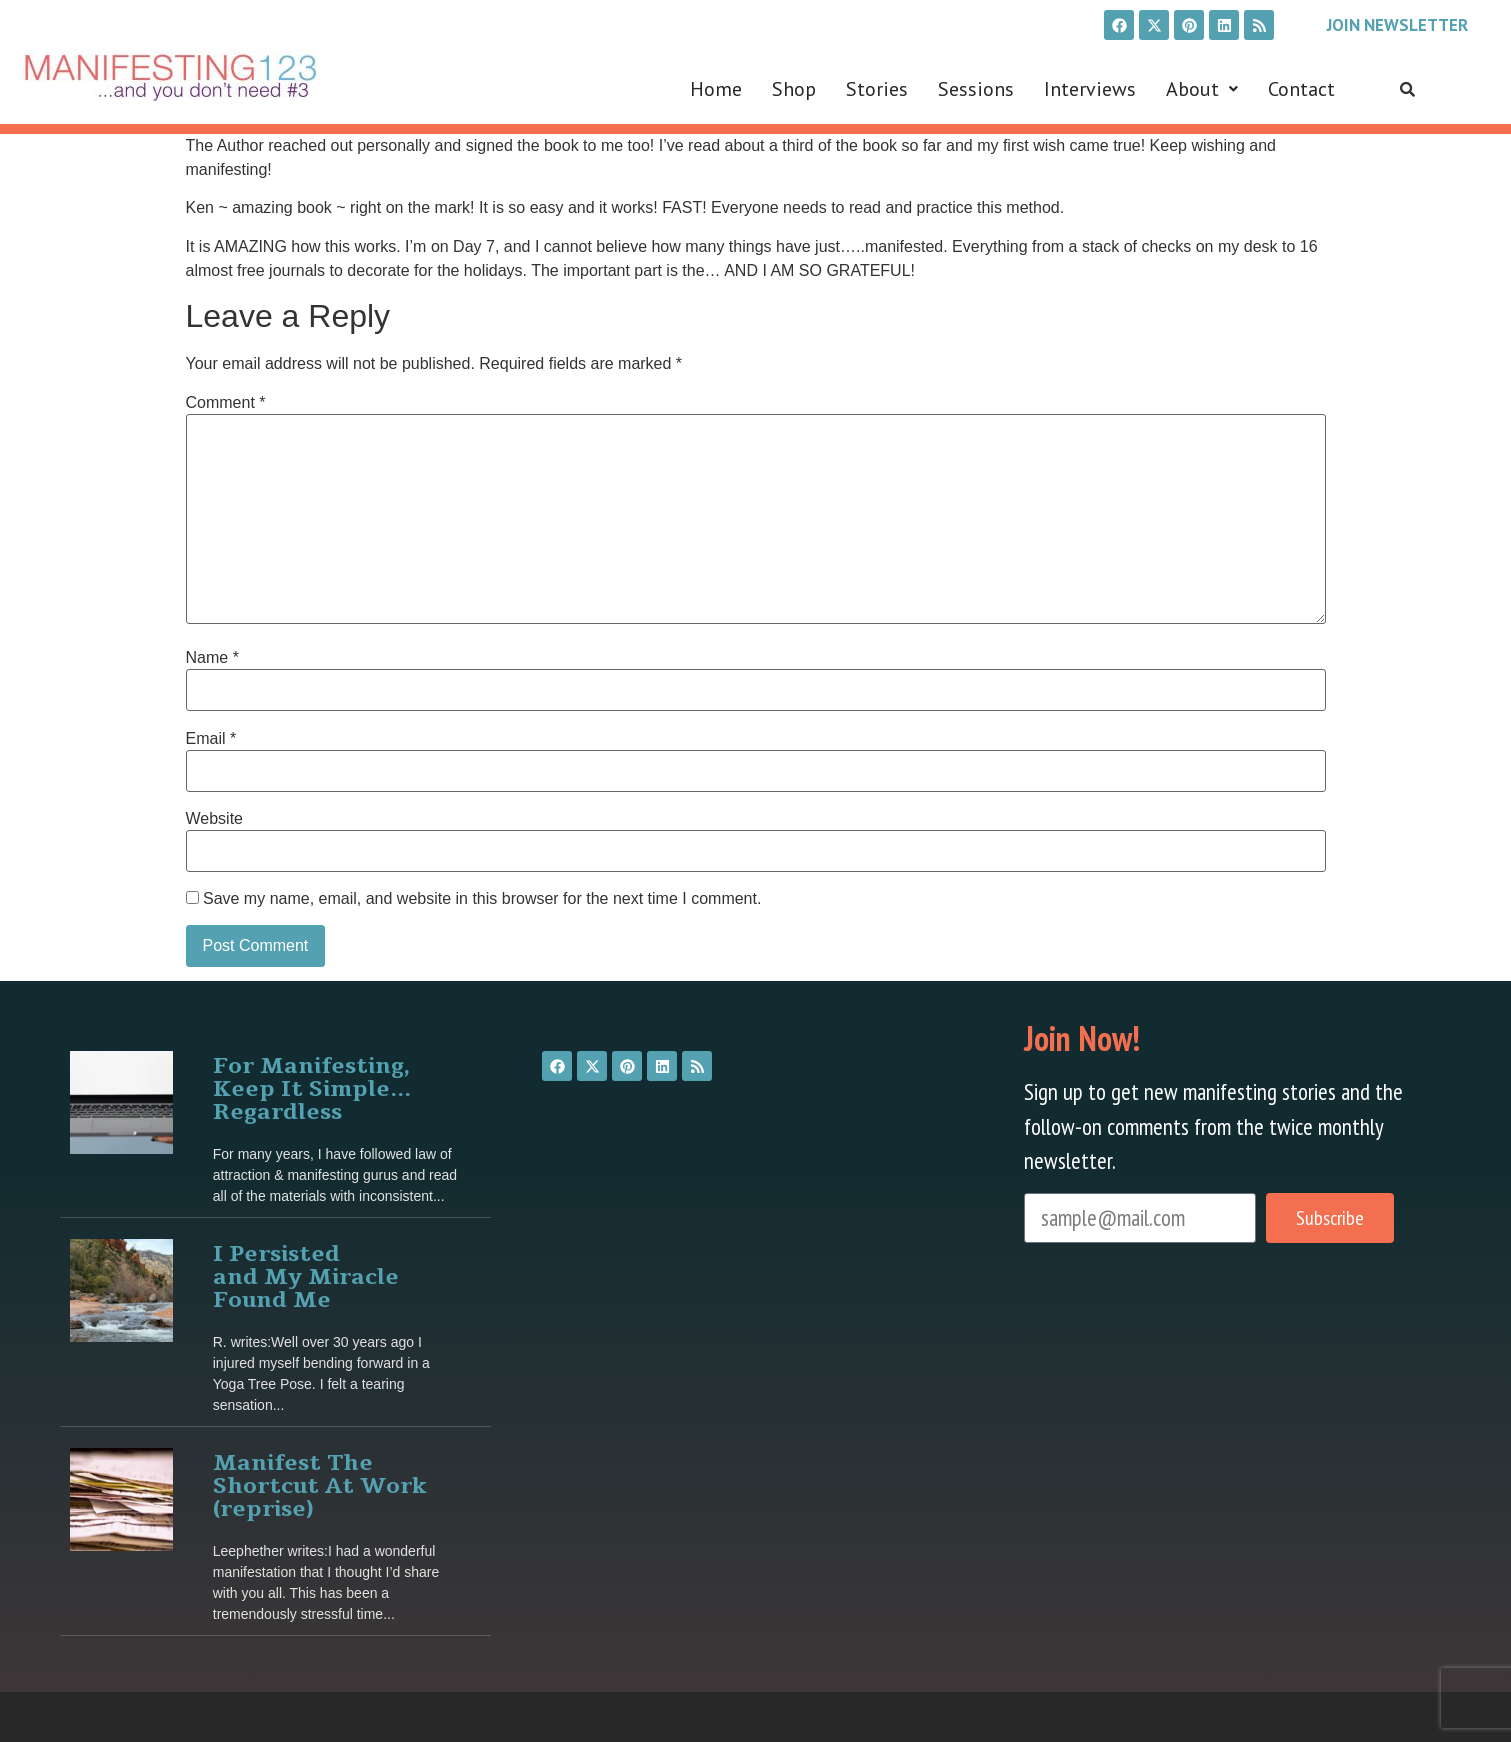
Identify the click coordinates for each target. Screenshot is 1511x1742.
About (1202, 89)
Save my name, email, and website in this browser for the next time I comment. (482, 899)
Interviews (1090, 89)
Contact (1301, 89)
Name (212, 658)
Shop (794, 89)
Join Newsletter (1397, 25)
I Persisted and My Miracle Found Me (306, 1273)
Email (211, 739)
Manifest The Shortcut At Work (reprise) (320, 1482)
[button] (1202, 89)
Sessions (976, 89)
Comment (226, 403)
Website (215, 819)
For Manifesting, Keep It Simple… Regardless (312, 1085)
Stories (877, 89)
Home (716, 89)
